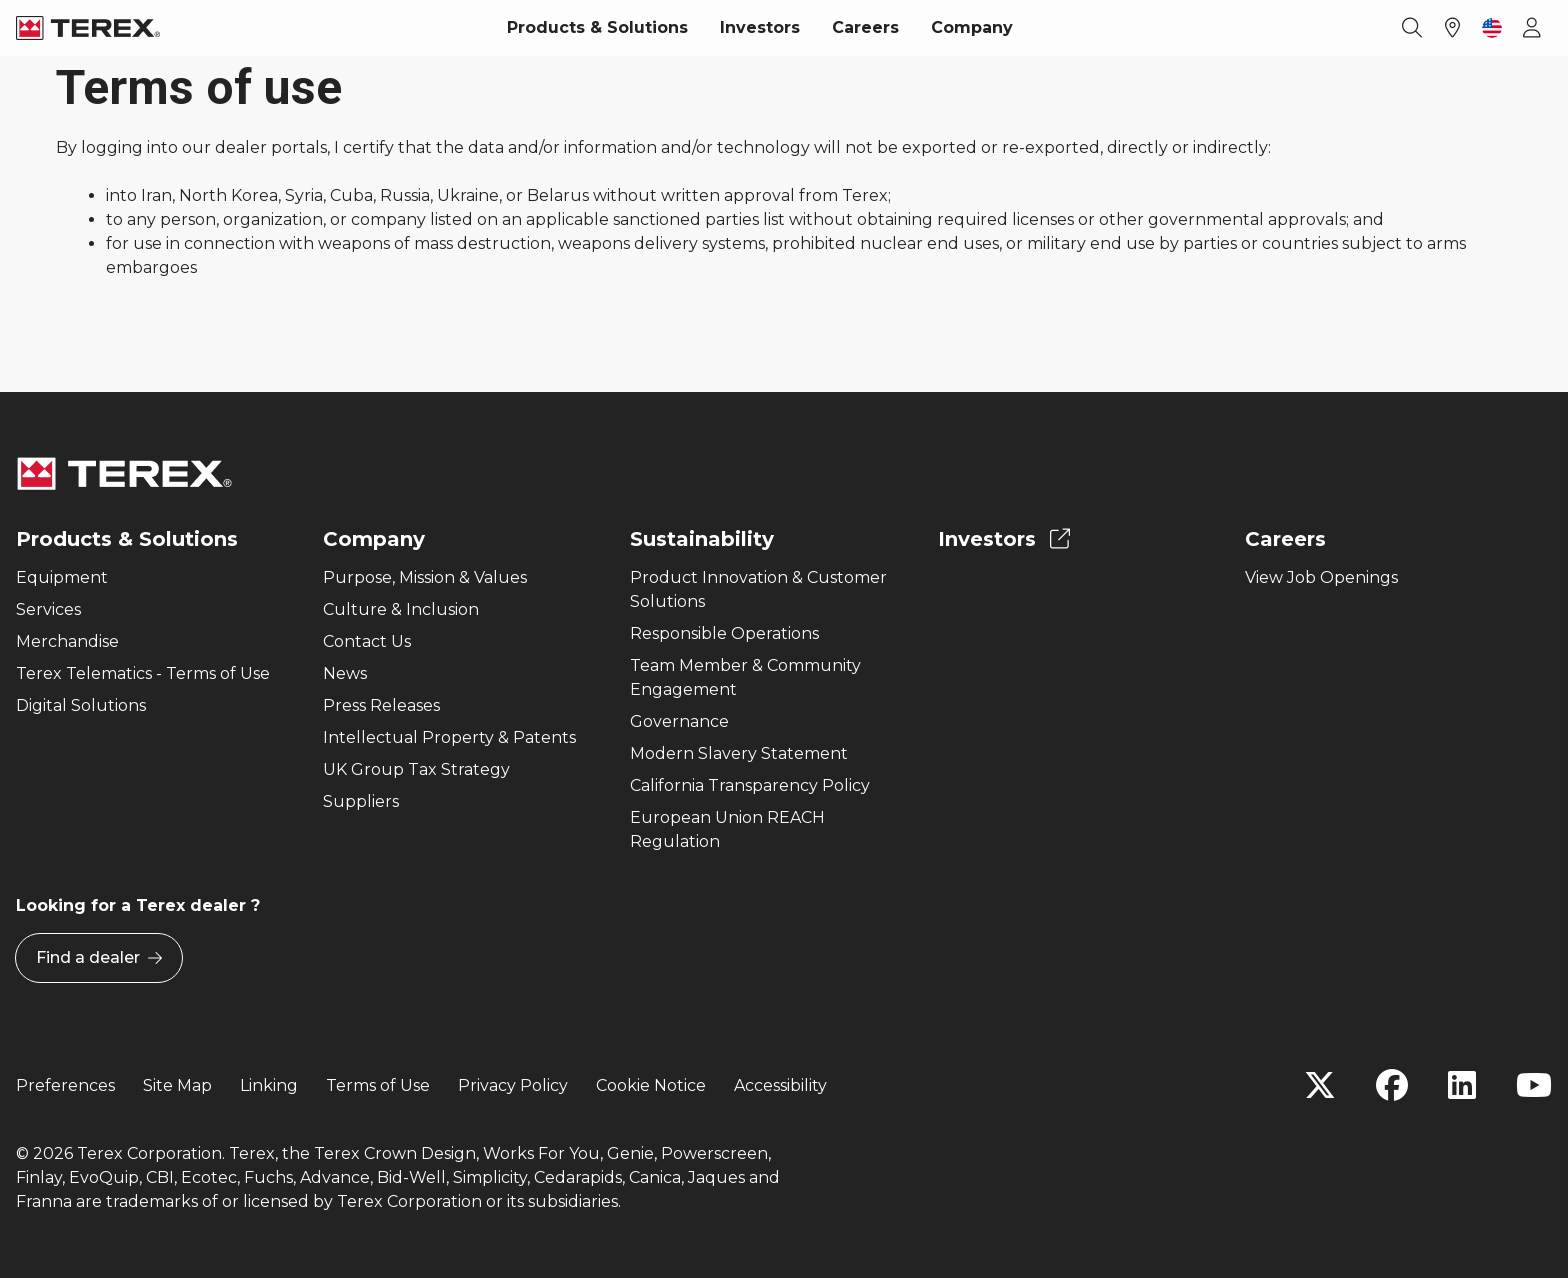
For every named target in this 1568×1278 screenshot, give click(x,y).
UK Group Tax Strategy (416, 769)
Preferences (65, 1085)
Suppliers (361, 801)
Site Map (177, 1085)
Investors (760, 27)
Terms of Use (378, 1085)
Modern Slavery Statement (739, 753)
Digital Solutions (81, 705)
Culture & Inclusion (401, 609)
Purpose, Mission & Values (425, 577)
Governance (679, 721)
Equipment (62, 577)
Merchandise (67, 641)
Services (48, 609)
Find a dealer (99, 958)
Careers (865, 27)
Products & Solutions (597, 27)
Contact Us (367, 641)
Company (972, 27)
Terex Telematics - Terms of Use (143, 673)
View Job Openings (1321, 577)
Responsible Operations (724, 633)
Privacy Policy (513, 1085)
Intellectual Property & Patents (449, 737)
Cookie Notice (651, 1085)
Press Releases (381, 705)
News (345, 673)
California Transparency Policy (750, 785)
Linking (269, 1085)
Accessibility (780, 1085)
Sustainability (702, 539)
